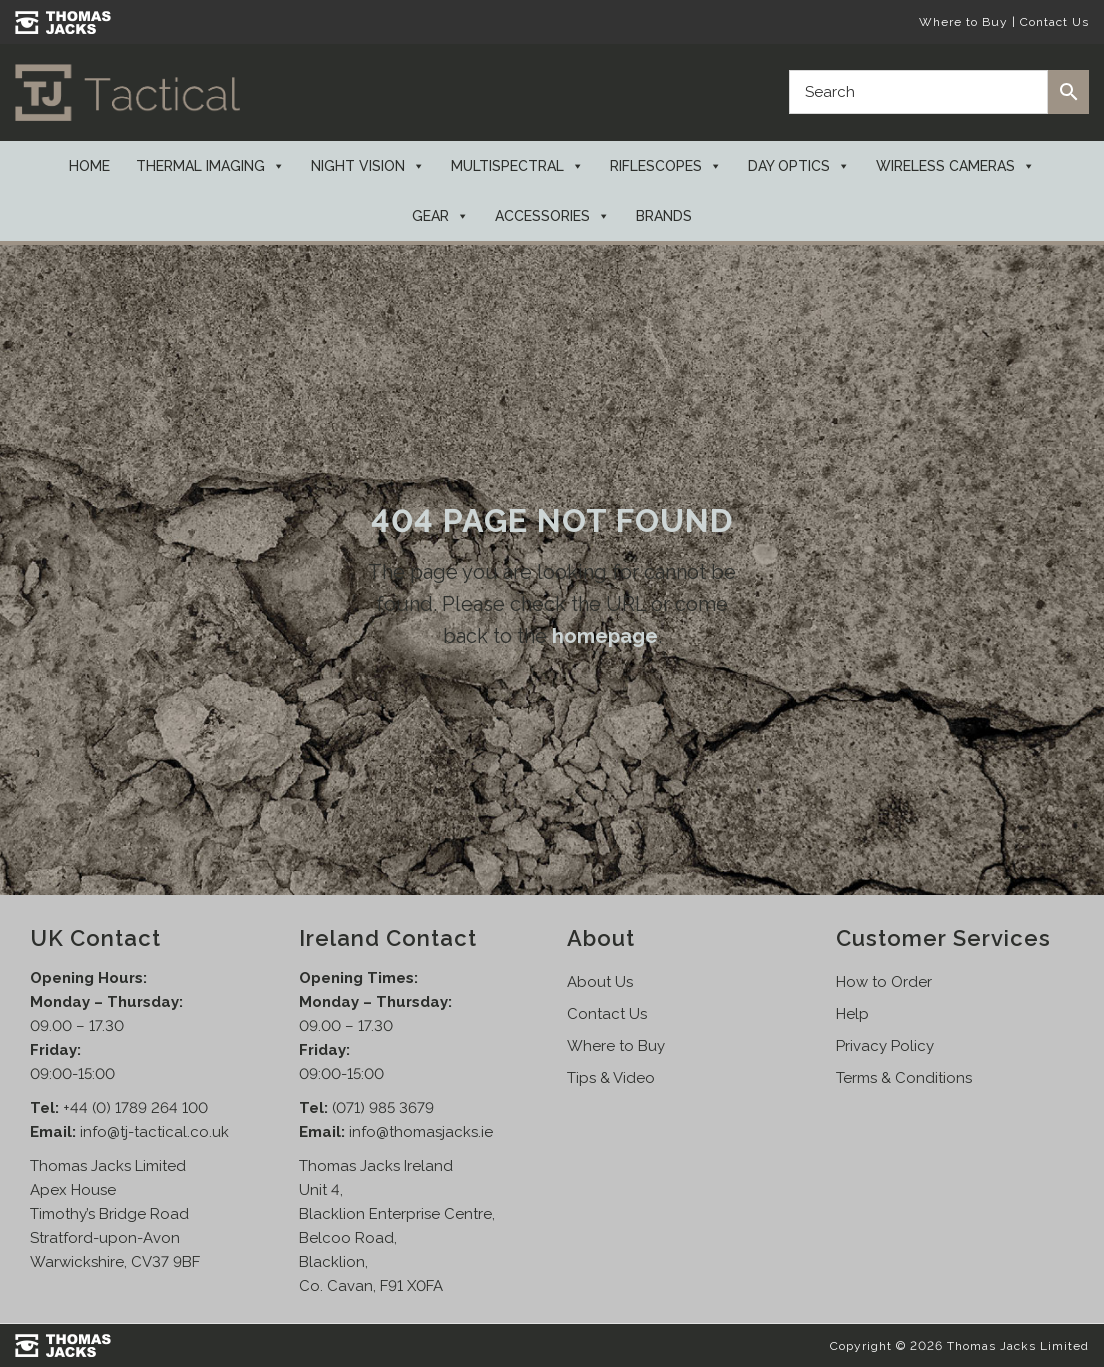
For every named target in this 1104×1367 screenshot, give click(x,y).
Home (89, 166)
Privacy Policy (885, 1046)
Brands (664, 216)
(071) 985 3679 (383, 1108)
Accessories (552, 216)
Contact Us (1054, 22)
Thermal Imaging (210, 166)
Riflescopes (666, 166)
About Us (600, 982)
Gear (440, 216)
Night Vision (368, 166)
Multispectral (517, 166)
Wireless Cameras (955, 166)
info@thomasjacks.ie (421, 1132)
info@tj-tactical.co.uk (154, 1132)
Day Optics (799, 166)
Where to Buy (963, 22)
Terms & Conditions (904, 1078)
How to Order (884, 982)
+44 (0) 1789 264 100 (135, 1108)
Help (852, 1014)
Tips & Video (611, 1078)
